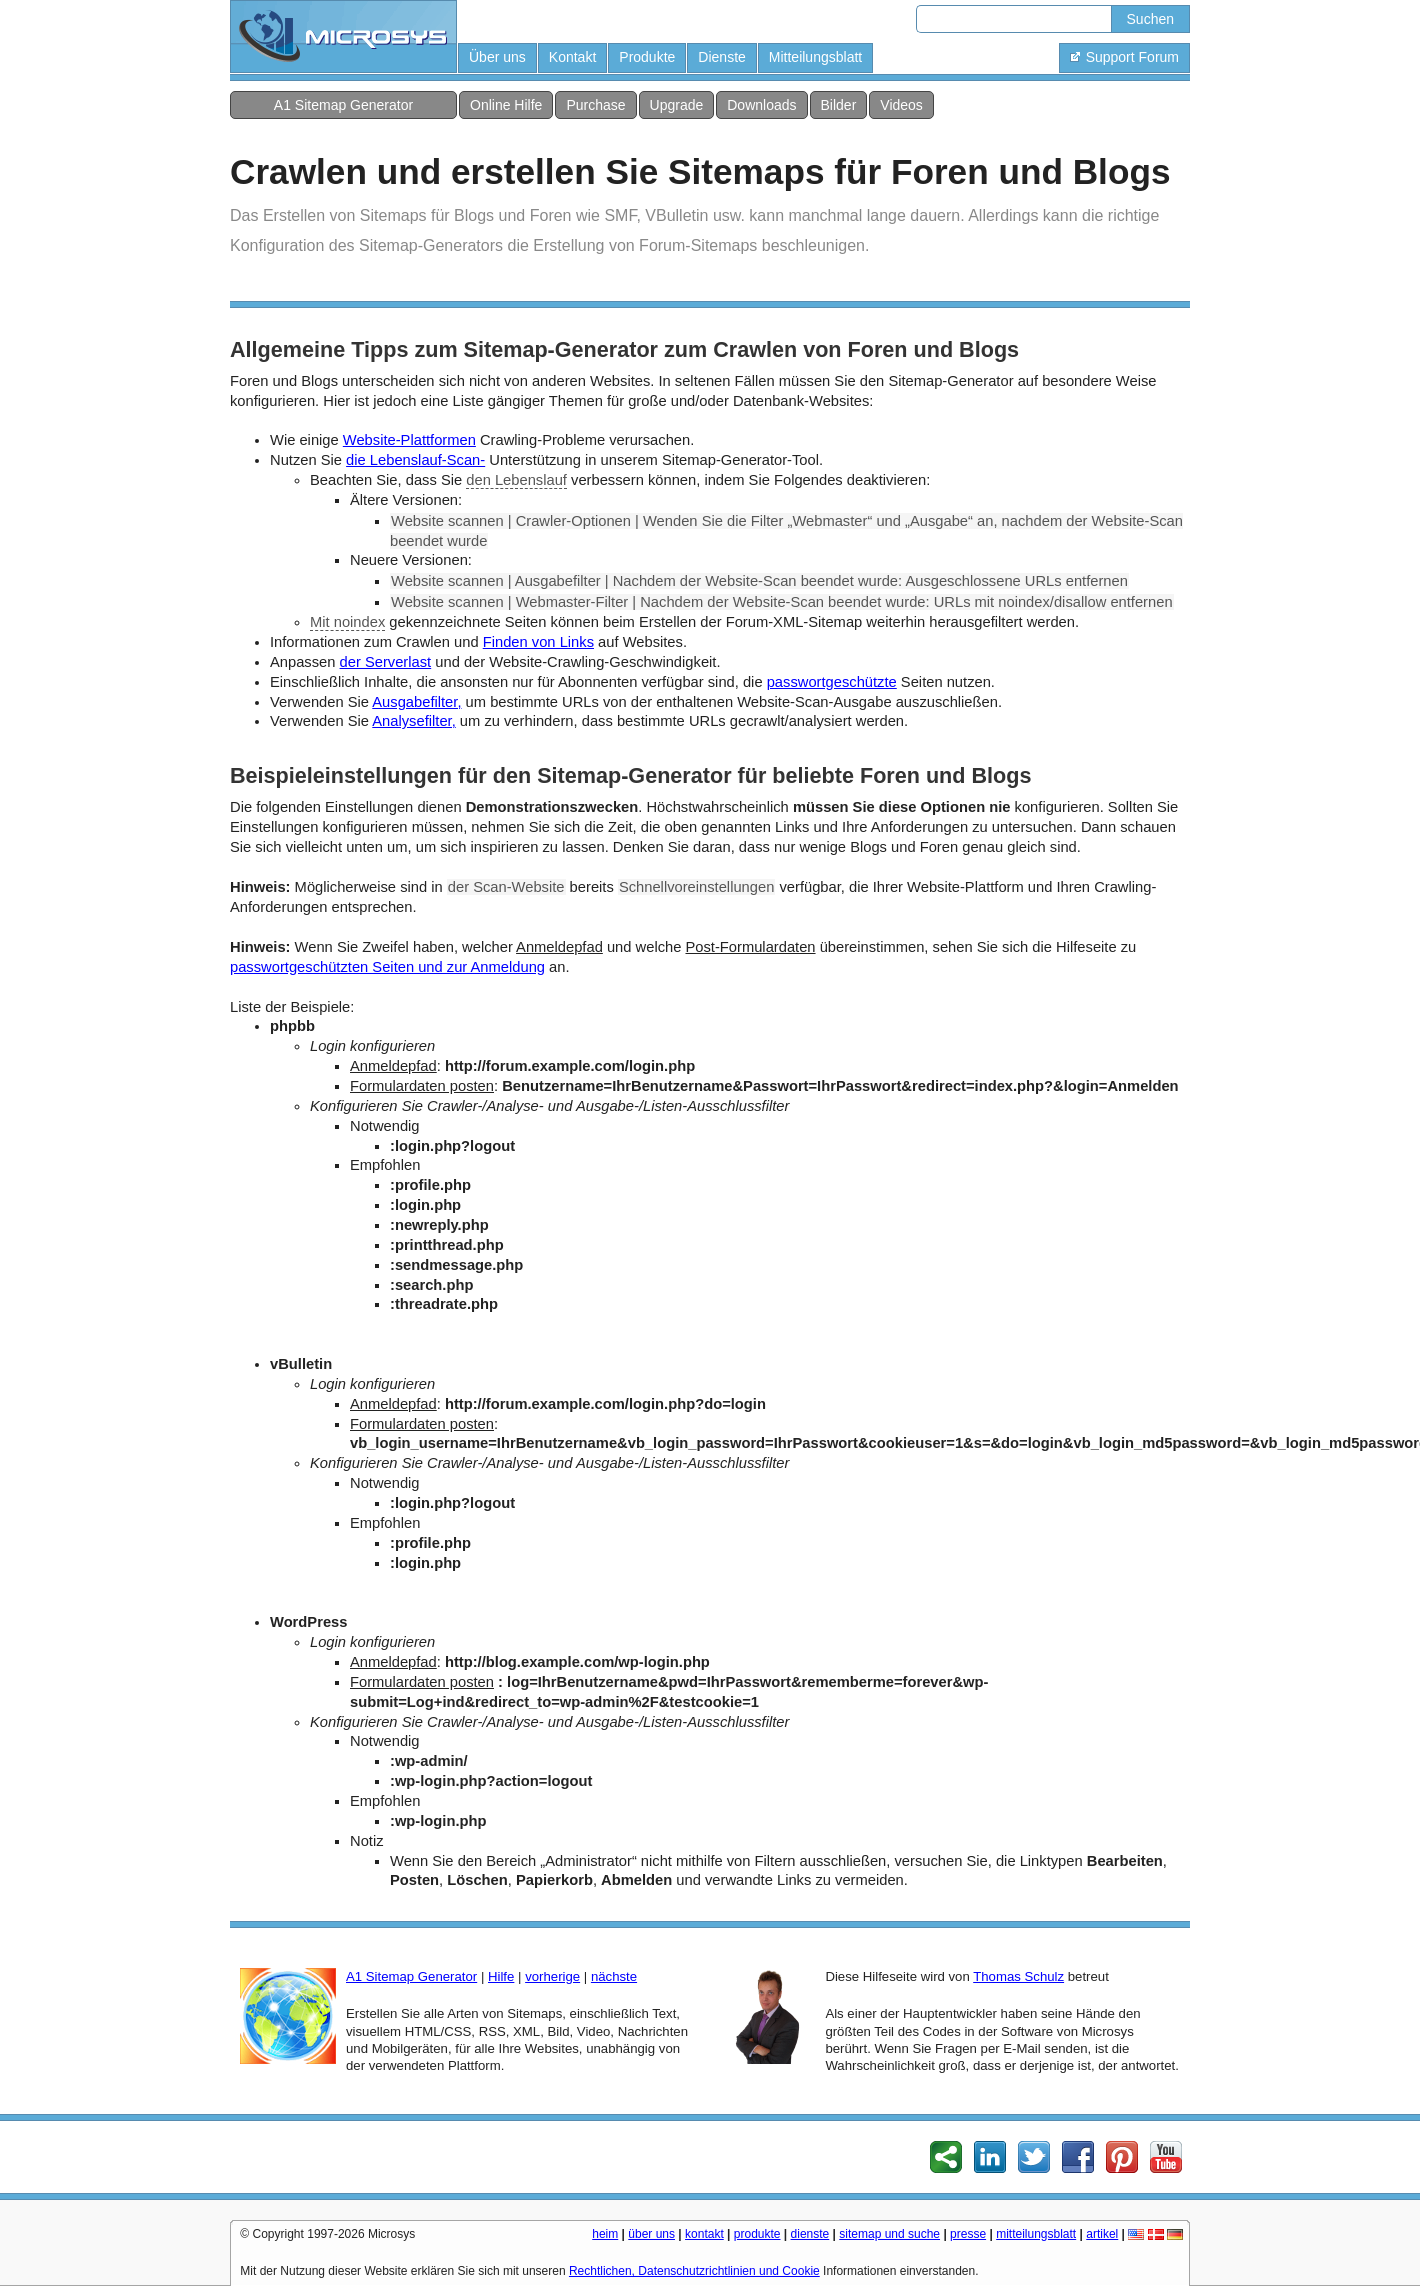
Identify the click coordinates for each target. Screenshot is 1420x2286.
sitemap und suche (889, 2234)
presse (968, 2234)
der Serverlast (386, 662)
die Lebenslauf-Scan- (415, 460)
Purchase (595, 105)
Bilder (839, 105)
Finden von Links (538, 642)
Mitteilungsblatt (815, 57)
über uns (651, 2234)
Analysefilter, (413, 721)
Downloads (761, 105)
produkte (757, 2234)
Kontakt (572, 57)
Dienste (721, 57)
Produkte (647, 57)
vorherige (552, 1976)
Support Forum (1124, 57)
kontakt (704, 2234)
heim (605, 2234)
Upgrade (677, 105)
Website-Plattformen (409, 440)
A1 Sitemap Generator (343, 105)
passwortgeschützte (832, 682)
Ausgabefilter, (416, 702)
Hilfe (501, 1976)
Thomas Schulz (1018, 1976)
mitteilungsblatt (1036, 2234)
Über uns (497, 57)
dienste (810, 2234)
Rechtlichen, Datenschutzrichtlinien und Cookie (694, 2271)
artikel (1102, 2234)
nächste (614, 1976)
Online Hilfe (506, 105)
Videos (901, 105)
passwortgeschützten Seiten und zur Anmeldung (387, 967)
